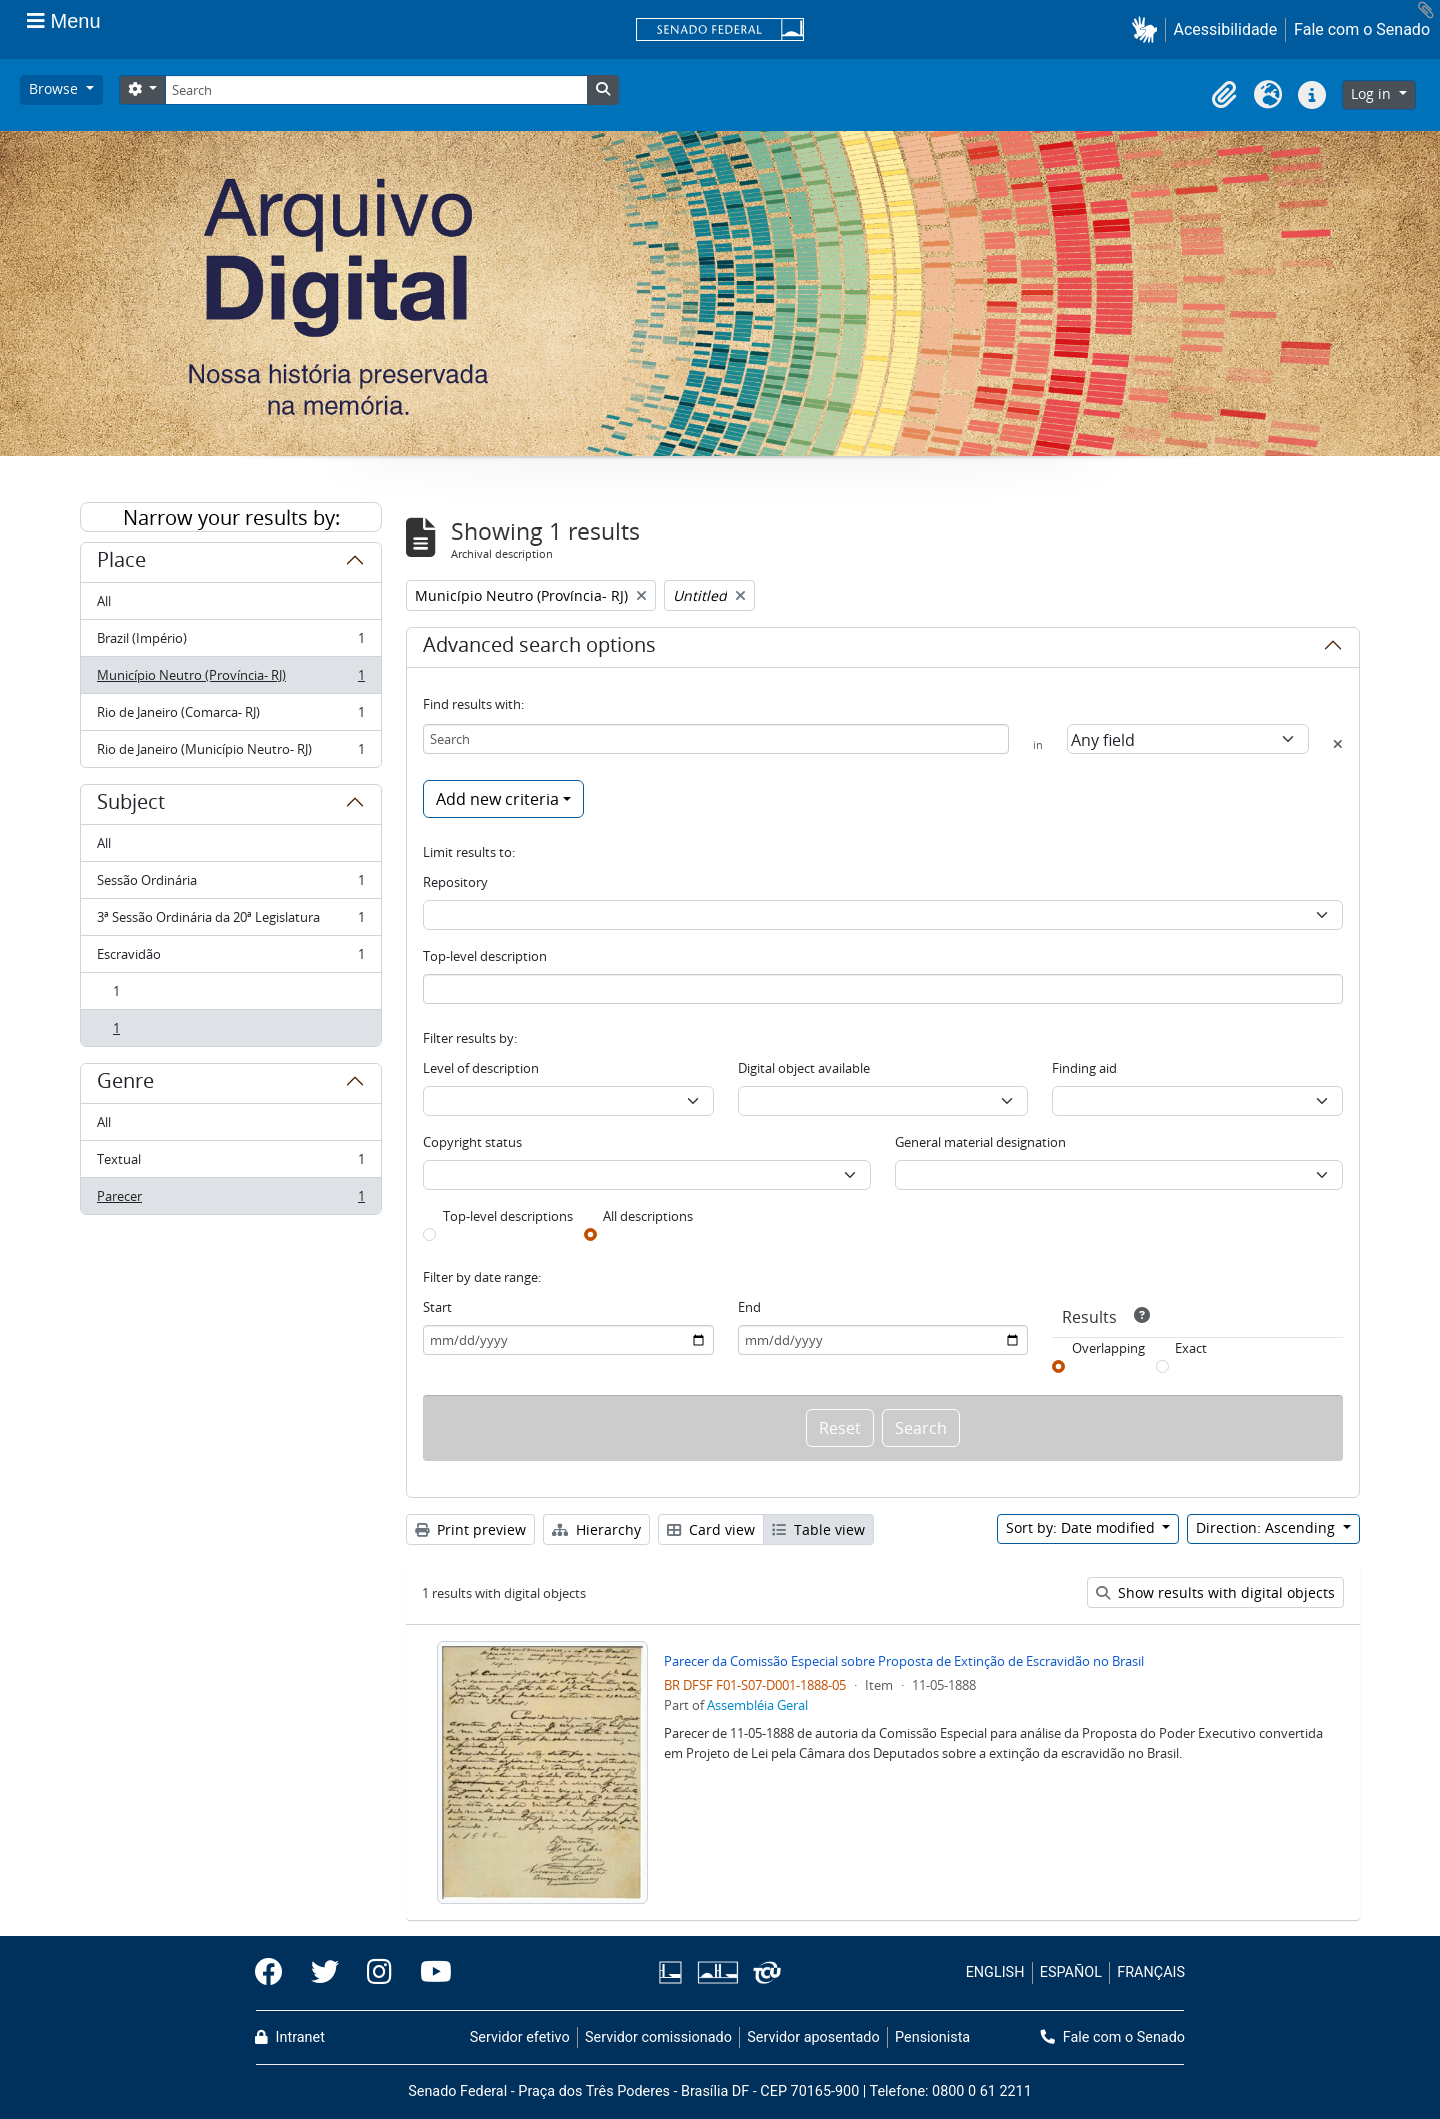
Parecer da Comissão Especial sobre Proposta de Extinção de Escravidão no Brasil (904, 1661)
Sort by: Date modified (1082, 1527)
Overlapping (1108, 1348)
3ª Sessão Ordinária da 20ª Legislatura (230, 921)
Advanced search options (539, 648)
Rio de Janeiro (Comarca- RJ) (230, 716)
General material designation (980, 1142)
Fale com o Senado (1362, 29)
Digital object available (804, 1068)
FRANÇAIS (1151, 1972)
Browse (55, 88)
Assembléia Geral (757, 1705)
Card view (711, 1529)
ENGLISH (995, 1972)
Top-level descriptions (508, 1216)
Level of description (481, 1068)
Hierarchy (596, 1529)
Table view (818, 1529)
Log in (1373, 93)
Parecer (230, 1200)
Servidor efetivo (520, 2037)
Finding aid (1084, 1068)
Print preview (470, 1529)
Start (437, 1307)
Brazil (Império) (230, 642)
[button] (1148, 29)
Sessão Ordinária (230, 884)
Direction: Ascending (1267, 1527)
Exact (1191, 1348)
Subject (131, 805)
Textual (230, 1163)
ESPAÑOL (1071, 1972)
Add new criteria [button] (497, 799)
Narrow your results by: (231, 517)
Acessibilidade (1226, 29)
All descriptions (648, 1216)
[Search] (376, 90)
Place (121, 563)
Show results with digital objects (1215, 1592)
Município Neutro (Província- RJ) (230, 679)
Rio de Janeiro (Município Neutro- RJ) (230, 753)
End (749, 1307)
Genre (125, 1084)
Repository (455, 882)
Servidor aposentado (813, 2037)
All (104, 601)
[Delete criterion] (1338, 744)
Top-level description (485, 956)
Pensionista (932, 2037)
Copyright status (472, 1142)
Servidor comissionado (658, 2037)
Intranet (290, 2037)
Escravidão (230, 958)
